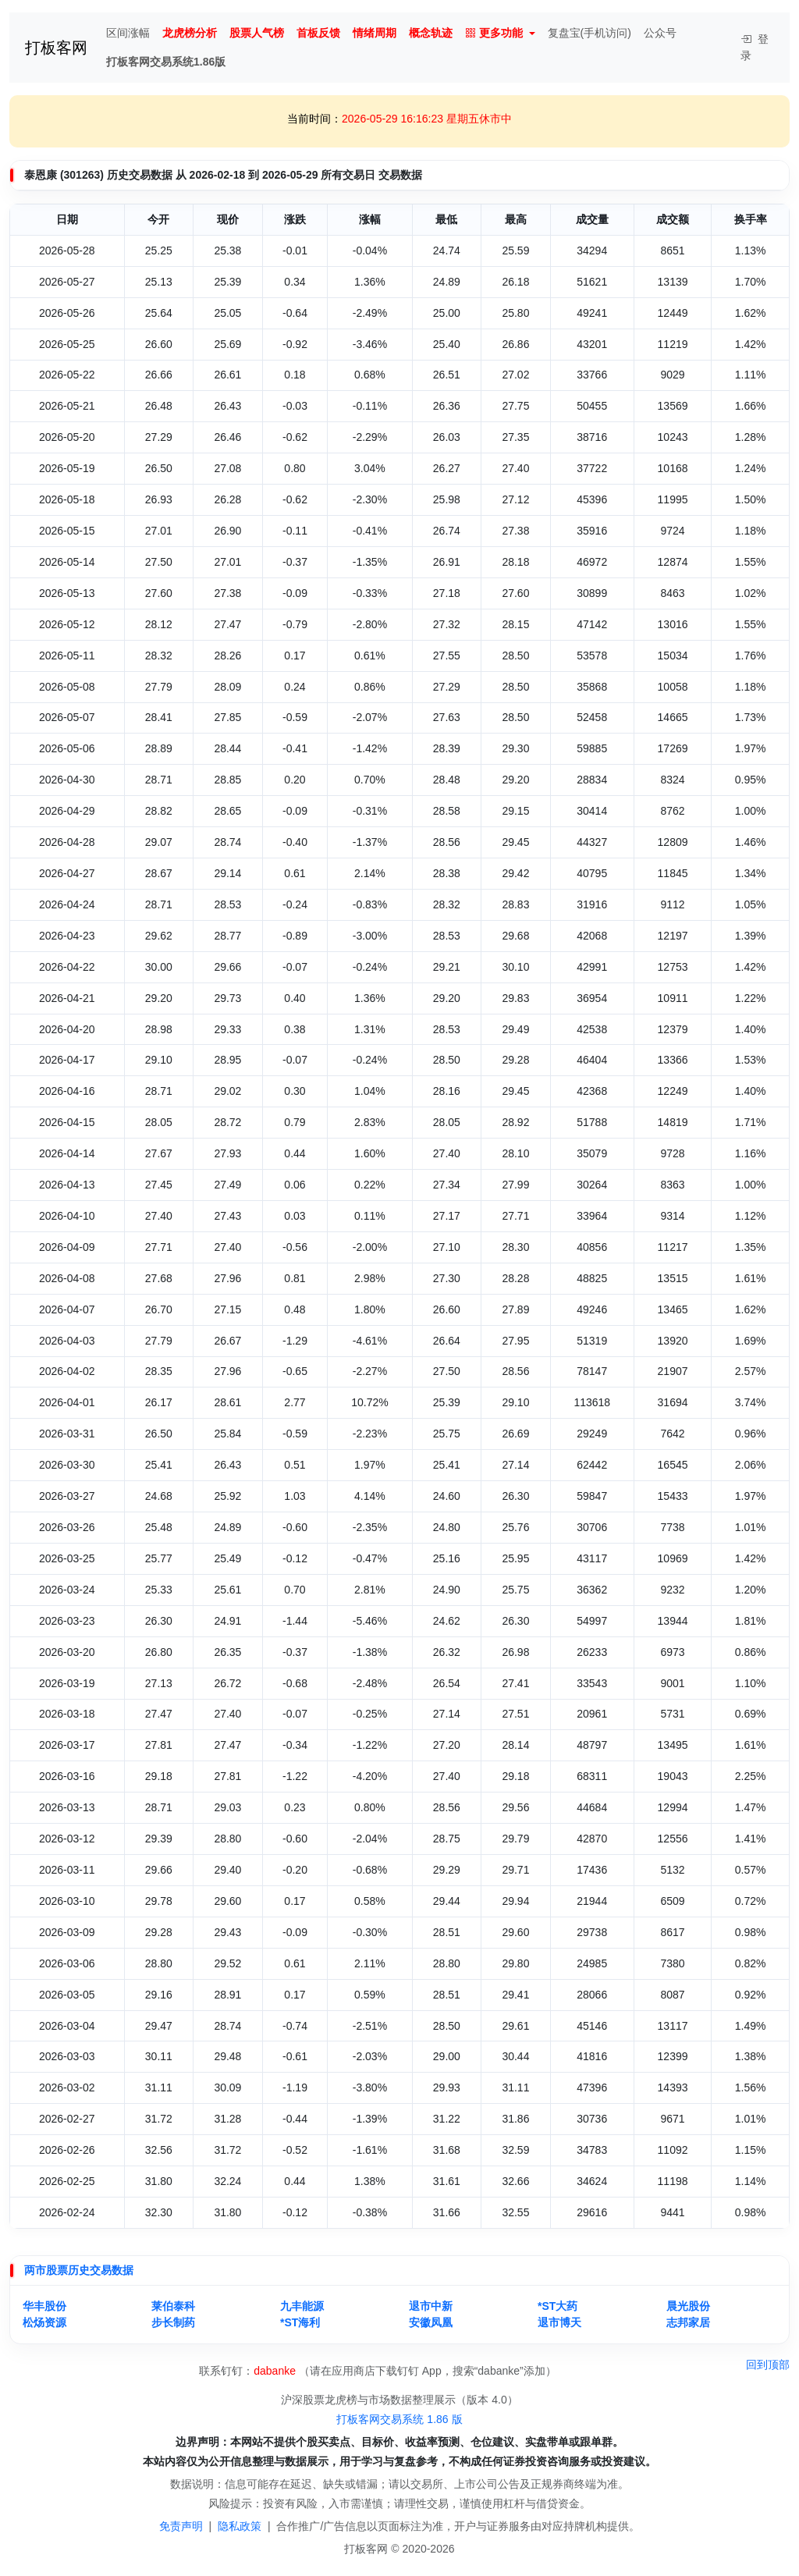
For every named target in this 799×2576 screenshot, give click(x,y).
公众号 (660, 33)
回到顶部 (768, 2364)
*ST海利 (300, 2322)
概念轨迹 (431, 33)
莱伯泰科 (173, 2306)
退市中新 (431, 2306)
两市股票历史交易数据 (78, 2270)
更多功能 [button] (494, 33)
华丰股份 (44, 2306)
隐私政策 (239, 2526)
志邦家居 (688, 2322)
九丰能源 (302, 2306)
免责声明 (181, 2526)
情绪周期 (374, 33)
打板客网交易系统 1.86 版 (399, 2419)
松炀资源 (44, 2322)
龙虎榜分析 (189, 33)
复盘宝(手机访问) (589, 33)
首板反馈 (318, 33)
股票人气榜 (256, 33)
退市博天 (559, 2322)
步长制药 (173, 2322)
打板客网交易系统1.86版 (165, 61)
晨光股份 (688, 2306)
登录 (754, 47)
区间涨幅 (128, 33)
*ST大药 (557, 2306)
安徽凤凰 (431, 2322)
